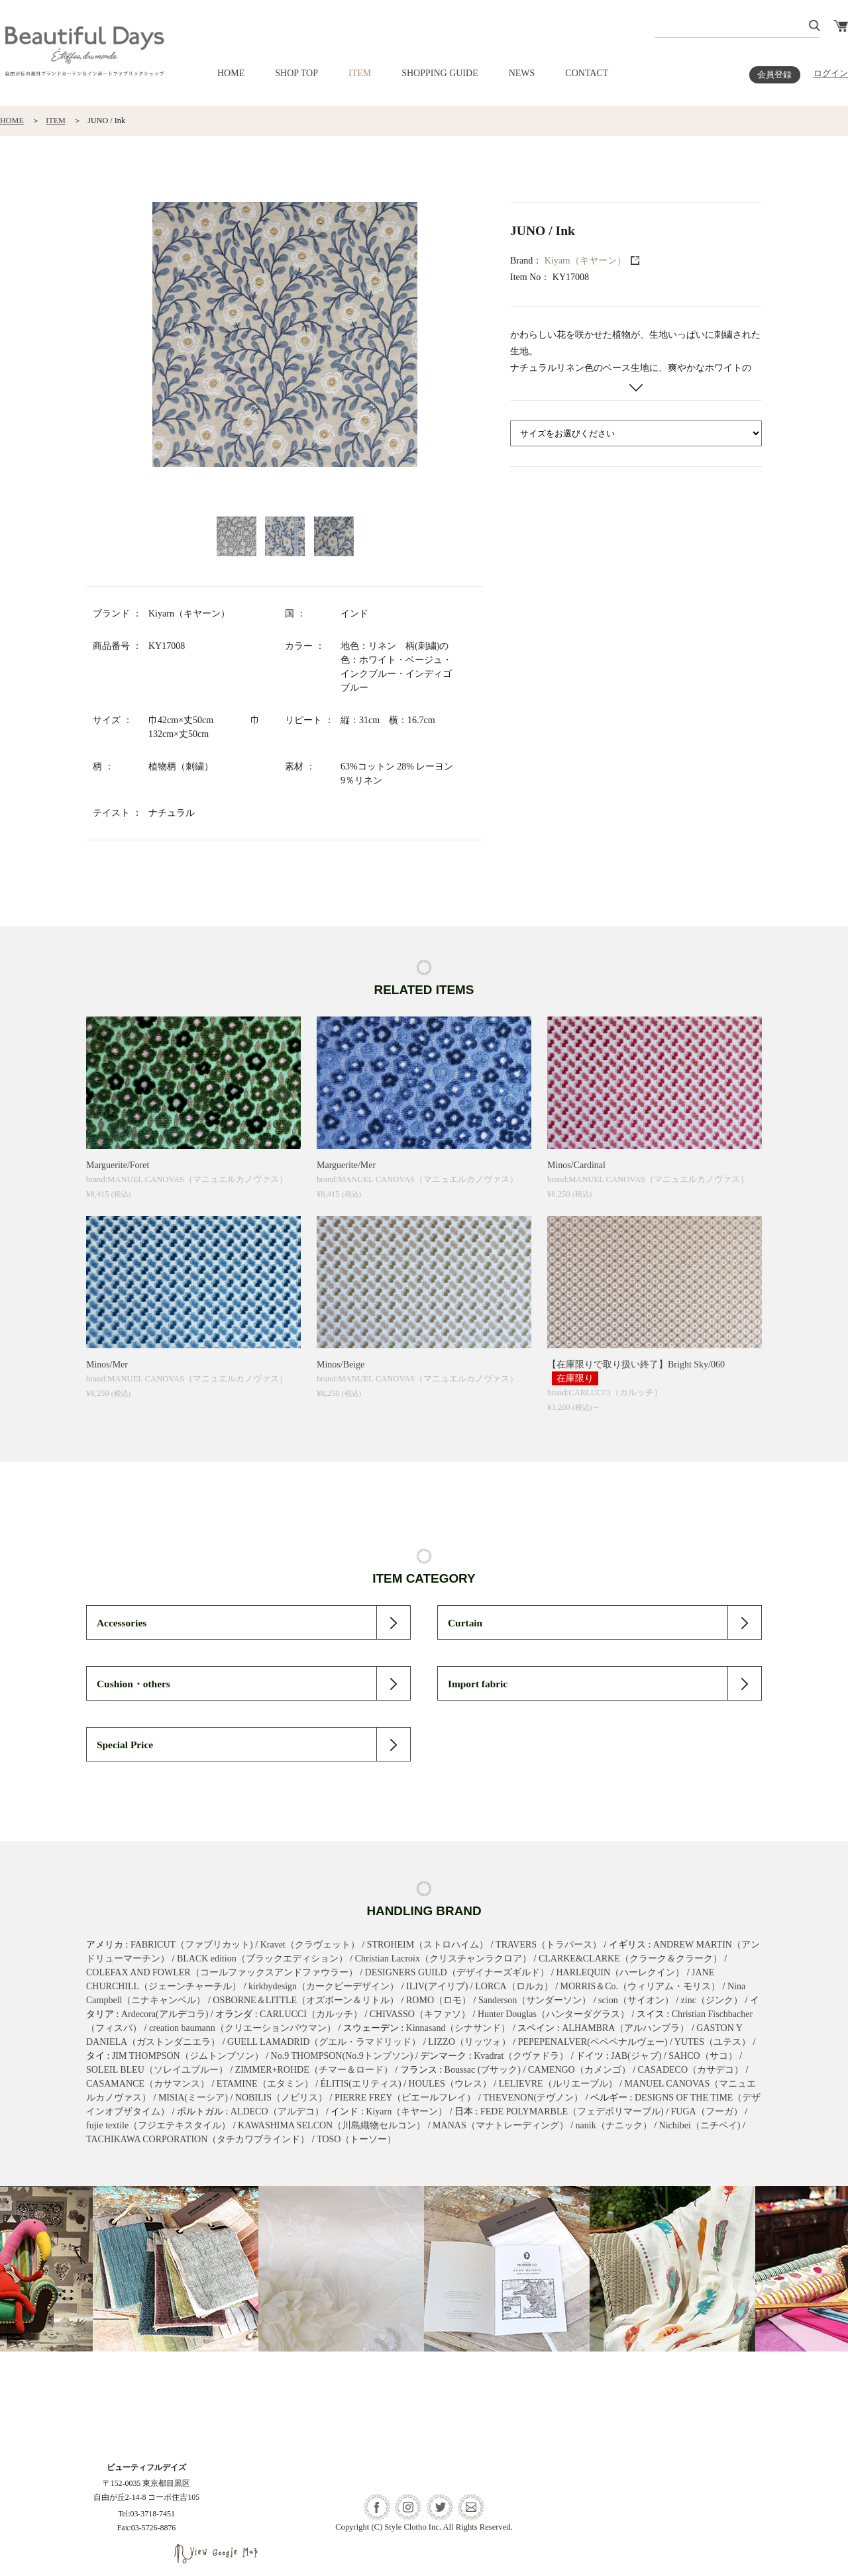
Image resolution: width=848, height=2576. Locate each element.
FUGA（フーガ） (707, 2111)
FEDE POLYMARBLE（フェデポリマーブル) (572, 2111)
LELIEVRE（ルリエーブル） (558, 2084)
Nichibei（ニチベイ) (700, 2125)
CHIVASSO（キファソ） (420, 2014)
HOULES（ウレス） (450, 2084)
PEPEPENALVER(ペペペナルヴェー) (593, 2042)
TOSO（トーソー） (356, 2139)
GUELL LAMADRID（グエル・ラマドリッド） (324, 2042)
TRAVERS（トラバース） (549, 1945)
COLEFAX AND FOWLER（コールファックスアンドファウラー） (222, 1972)
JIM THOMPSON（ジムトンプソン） (188, 2056)
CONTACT (586, 73)
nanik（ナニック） (614, 2125)
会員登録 (774, 74)
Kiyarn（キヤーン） (585, 261)
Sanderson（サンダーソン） (534, 2000)
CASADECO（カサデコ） (690, 2070)
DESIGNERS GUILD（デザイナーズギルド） (457, 1972)
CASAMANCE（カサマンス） (147, 2084)
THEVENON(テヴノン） (533, 2098)
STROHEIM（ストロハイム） (428, 1945)
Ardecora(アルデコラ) (164, 2014)
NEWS (522, 73)
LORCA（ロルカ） (514, 1986)
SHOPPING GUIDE (439, 73)
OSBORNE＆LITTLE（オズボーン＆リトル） (306, 2000)
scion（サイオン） (636, 2000)
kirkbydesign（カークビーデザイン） (323, 1986)
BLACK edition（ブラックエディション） (262, 1958)
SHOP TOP (296, 73)
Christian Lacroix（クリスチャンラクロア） (443, 1958)
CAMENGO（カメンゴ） (579, 2070)
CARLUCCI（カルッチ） (311, 2014)
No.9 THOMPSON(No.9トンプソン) (342, 2056)
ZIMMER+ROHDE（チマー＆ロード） (314, 2070)
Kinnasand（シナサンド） (458, 2028)
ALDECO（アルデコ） (277, 2111)
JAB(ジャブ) (636, 2056)
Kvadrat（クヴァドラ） (521, 2056)
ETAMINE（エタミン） (265, 2084)
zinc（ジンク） (712, 2000)
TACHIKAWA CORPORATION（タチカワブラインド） (197, 2139)
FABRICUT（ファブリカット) (192, 1945)
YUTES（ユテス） (712, 2042)
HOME (230, 73)
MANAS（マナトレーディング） (500, 2125)
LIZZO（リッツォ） (469, 2042)
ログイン (831, 73)
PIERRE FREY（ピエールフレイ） (405, 2098)
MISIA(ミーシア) (193, 2098)
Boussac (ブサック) (483, 2070)
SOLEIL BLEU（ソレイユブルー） (157, 2070)
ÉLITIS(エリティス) (361, 2084)
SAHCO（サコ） (702, 2056)
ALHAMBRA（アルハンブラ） (625, 2028)
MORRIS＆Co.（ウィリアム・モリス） (640, 1986)
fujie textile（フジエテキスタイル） (158, 2125)
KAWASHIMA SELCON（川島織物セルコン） (331, 2125)
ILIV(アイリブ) (437, 1986)
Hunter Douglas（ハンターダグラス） (553, 2014)
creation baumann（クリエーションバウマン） (242, 2028)
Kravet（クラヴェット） (310, 1945)
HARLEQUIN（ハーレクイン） (620, 1972)
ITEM (359, 73)
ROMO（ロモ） (438, 2000)
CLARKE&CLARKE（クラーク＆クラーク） (630, 1958)
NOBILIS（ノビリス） (281, 2098)
